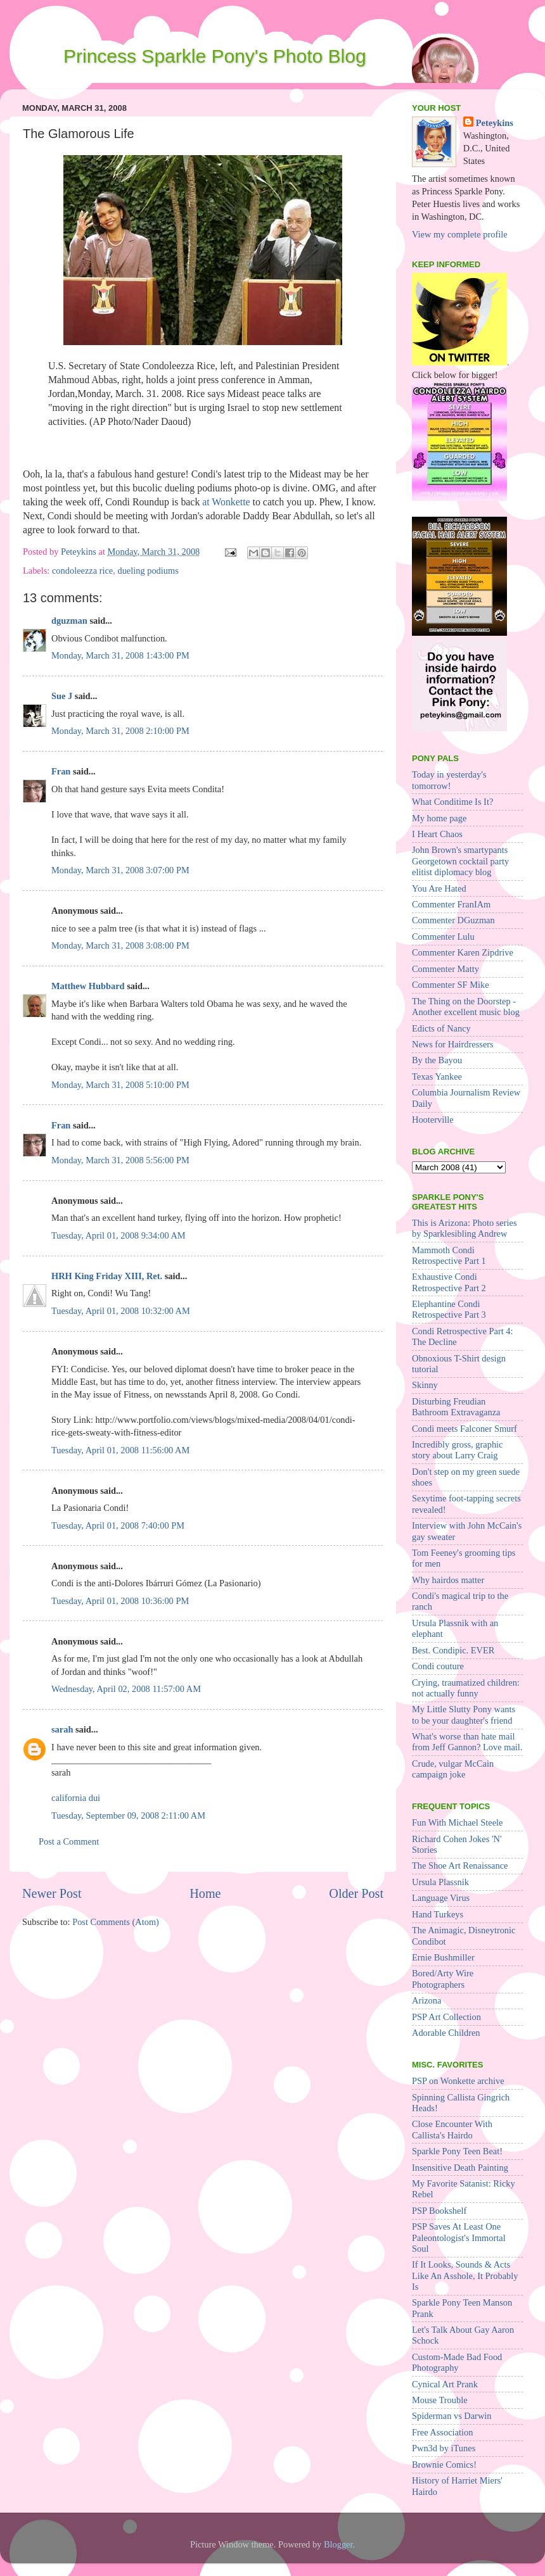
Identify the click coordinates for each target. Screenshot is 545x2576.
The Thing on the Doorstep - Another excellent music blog (466, 1006)
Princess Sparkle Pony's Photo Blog (214, 56)
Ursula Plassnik (440, 1882)
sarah (62, 1729)
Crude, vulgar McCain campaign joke (453, 1768)
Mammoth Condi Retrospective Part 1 (449, 1255)
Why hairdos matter (448, 1580)
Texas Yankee (437, 1076)
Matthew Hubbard (88, 986)
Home (205, 1893)
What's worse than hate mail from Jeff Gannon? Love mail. (467, 1741)
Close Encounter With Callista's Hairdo (452, 2129)
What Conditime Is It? (452, 802)
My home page (439, 818)
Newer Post (52, 1893)
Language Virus (441, 1898)
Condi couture (438, 1666)
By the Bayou (437, 1060)
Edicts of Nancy (441, 1028)
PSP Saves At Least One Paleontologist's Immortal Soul (459, 2237)
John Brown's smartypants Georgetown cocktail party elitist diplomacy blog (460, 861)
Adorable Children (446, 2033)
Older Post (356, 1893)
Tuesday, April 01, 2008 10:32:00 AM (120, 1311)
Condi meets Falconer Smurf (464, 1429)
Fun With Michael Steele (457, 1822)
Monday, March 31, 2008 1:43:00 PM (120, 655)
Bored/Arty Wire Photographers (442, 1978)
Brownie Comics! (444, 2464)
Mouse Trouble (440, 2400)
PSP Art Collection (446, 2017)
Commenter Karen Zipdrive (462, 952)
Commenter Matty (445, 969)
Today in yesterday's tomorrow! (449, 779)
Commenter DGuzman (453, 920)
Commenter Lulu (443, 936)
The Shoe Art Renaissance (460, 1865)
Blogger (338, 2544)
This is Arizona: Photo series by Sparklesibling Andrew (464, 1228)
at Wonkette (226, 501)
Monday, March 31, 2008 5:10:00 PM (120, 1085)
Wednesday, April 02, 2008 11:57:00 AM (126, 1689)
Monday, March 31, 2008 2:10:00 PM (120, 731)
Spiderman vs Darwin (452, 2416)
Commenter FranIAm (451, 904)
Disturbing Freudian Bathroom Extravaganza (456, 1406)
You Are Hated (439, 888)
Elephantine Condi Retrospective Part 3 (449, 1309)
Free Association (442, 2432)
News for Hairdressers (453, 1044)
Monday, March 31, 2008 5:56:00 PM (120, 1160)
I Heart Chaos (437, 834)
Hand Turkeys (437, 1914)
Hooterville (433, 1119)
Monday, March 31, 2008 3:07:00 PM (120, 870)
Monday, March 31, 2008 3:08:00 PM (120, 945)
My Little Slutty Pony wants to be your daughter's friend (463, 1714)
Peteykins (494, 123)
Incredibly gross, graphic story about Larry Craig (457, 1449)
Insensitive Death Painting (460, 2167)
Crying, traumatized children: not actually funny (466, 1687)
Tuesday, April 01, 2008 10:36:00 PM (120, 1601)
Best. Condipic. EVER (453, 1650)
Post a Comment (69, 1841)
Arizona (426, 2000)
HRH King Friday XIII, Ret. (106, 1276)
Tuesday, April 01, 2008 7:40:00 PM (117, 1525)
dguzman (69, 621)
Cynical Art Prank (445, 2384)
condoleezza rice (82, 570)
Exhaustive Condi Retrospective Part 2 (449, 1282)
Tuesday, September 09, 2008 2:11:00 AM (128, 1815)
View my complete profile (460, 234)
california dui (75, 1798)
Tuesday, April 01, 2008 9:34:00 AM (118, 1235)
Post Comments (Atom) (115, 1922)
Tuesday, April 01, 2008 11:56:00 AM (120, 1450)
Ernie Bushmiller (443, 1957)
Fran (60, 771)
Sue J (61, 696)
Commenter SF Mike (450, 985)
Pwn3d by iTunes (443, 2448)
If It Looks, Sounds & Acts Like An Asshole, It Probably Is (465, 2275)
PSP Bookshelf (439, 2211)
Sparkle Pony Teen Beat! (457, 2151)
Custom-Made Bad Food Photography (457, 2362)
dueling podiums (147, 570)
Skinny (425, 1385)
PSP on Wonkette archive (458, 2081)
